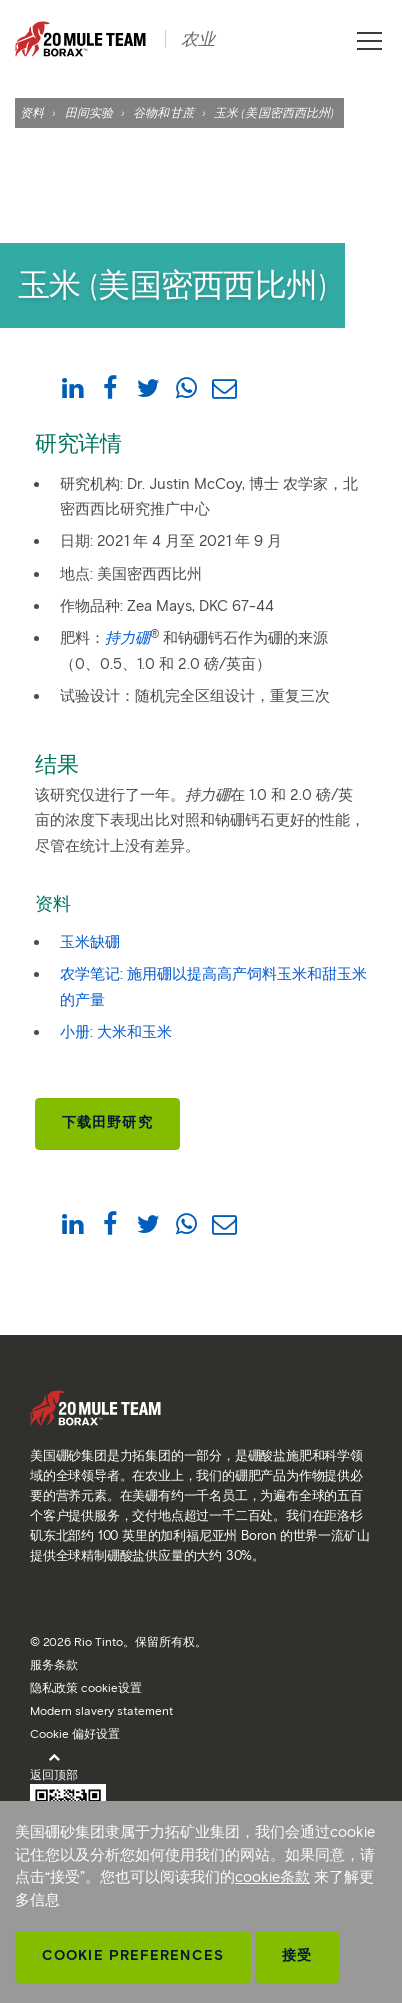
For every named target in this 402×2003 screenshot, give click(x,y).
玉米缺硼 (90, 942)
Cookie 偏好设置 (75, 1733)
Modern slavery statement (101, 1710)
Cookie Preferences (133, 1955)
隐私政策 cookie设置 (86, 1687)
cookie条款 (272, 1877)
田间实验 (89, 112)
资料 (32, 112)
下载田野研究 (107, 1122)
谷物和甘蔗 (163, 112)
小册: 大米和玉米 (116, 1032)
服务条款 (54, 1664)
